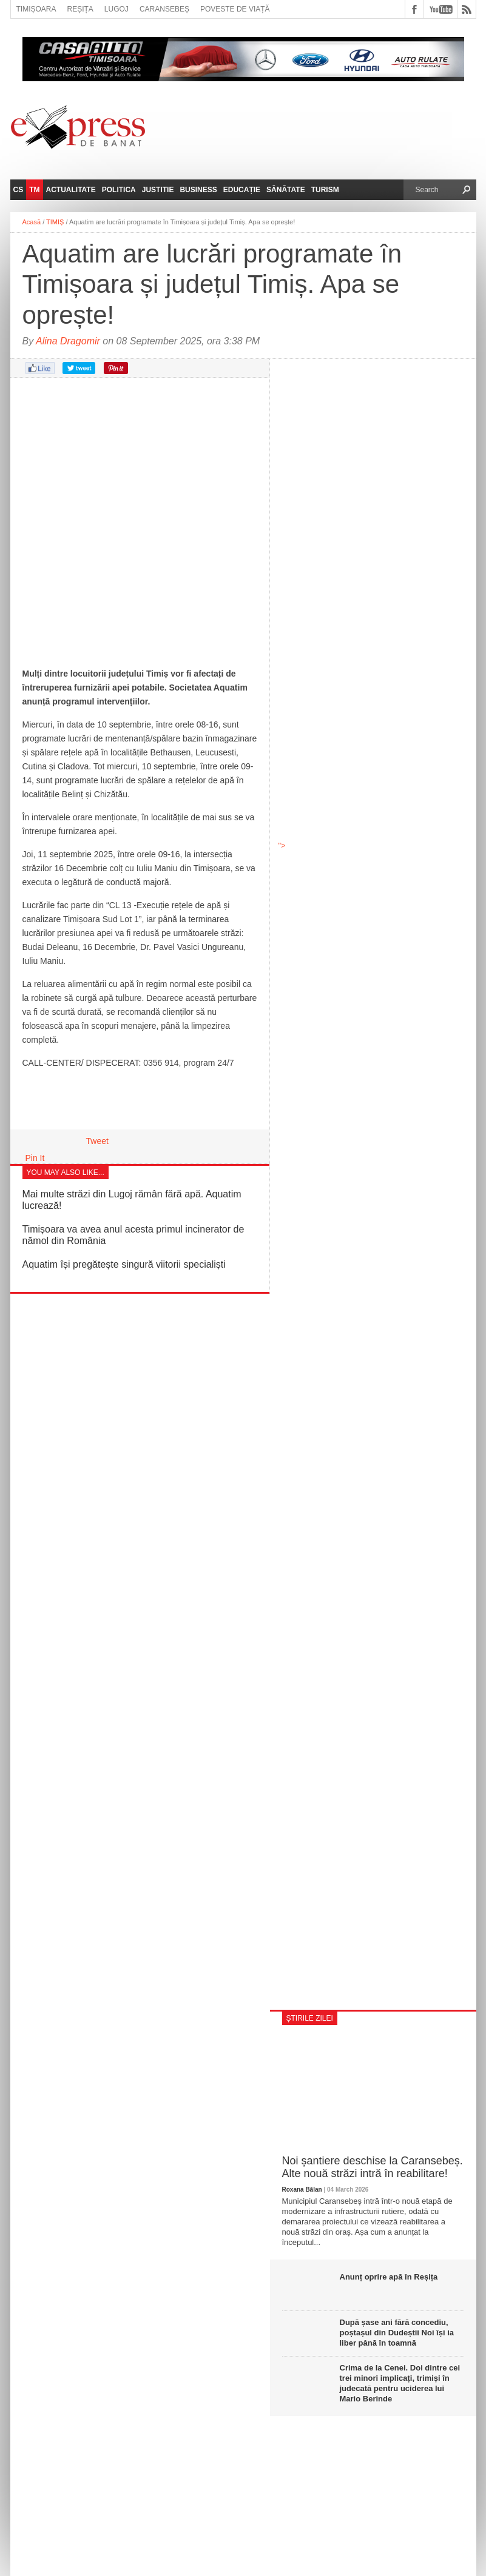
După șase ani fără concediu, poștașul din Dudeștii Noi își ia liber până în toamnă (397, 2332)
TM (34, 190)
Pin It (35, 1158)
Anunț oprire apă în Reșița (389, 2276)
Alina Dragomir (68, 341)
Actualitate (71, 190)
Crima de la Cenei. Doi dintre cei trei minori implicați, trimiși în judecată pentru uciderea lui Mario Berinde (400, 2383)
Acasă (31, 222)
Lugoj (116, 9)
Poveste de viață (235, 9)
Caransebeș (164, 9)
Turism (325, 190)
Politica (119, 190)
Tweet (97, 1141)
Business (198, 190)
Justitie (158, 190)
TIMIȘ (55, 222)
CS (18, 190)
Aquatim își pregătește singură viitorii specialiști (124, 1264)
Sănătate (285, 190)
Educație (241, 190)
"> (372, 720)
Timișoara (36, 9)
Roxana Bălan (302, 2189)
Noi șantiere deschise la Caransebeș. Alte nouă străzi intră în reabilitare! (372, 2167)
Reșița (80, 9)
